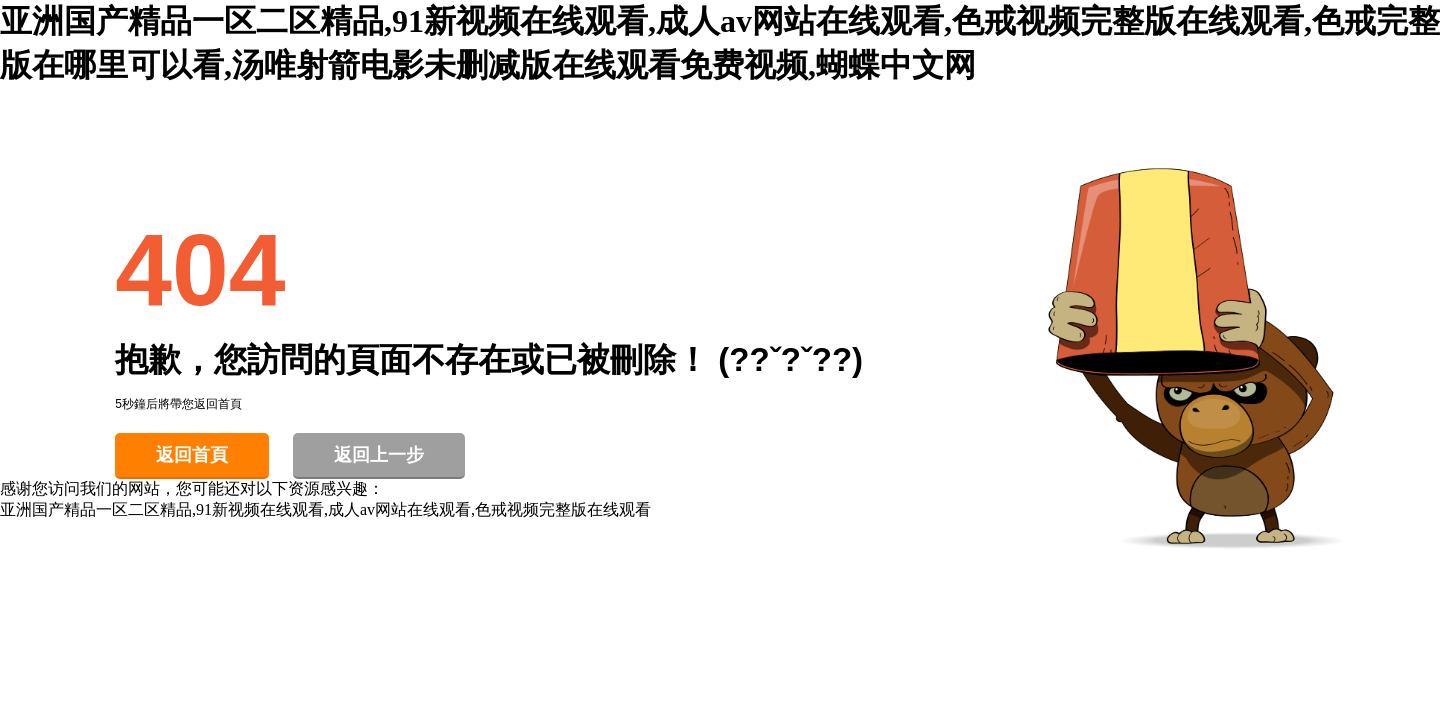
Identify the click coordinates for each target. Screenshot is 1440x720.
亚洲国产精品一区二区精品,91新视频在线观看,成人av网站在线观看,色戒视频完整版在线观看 (325, 509)
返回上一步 (379, 455)
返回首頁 (192, 455)
